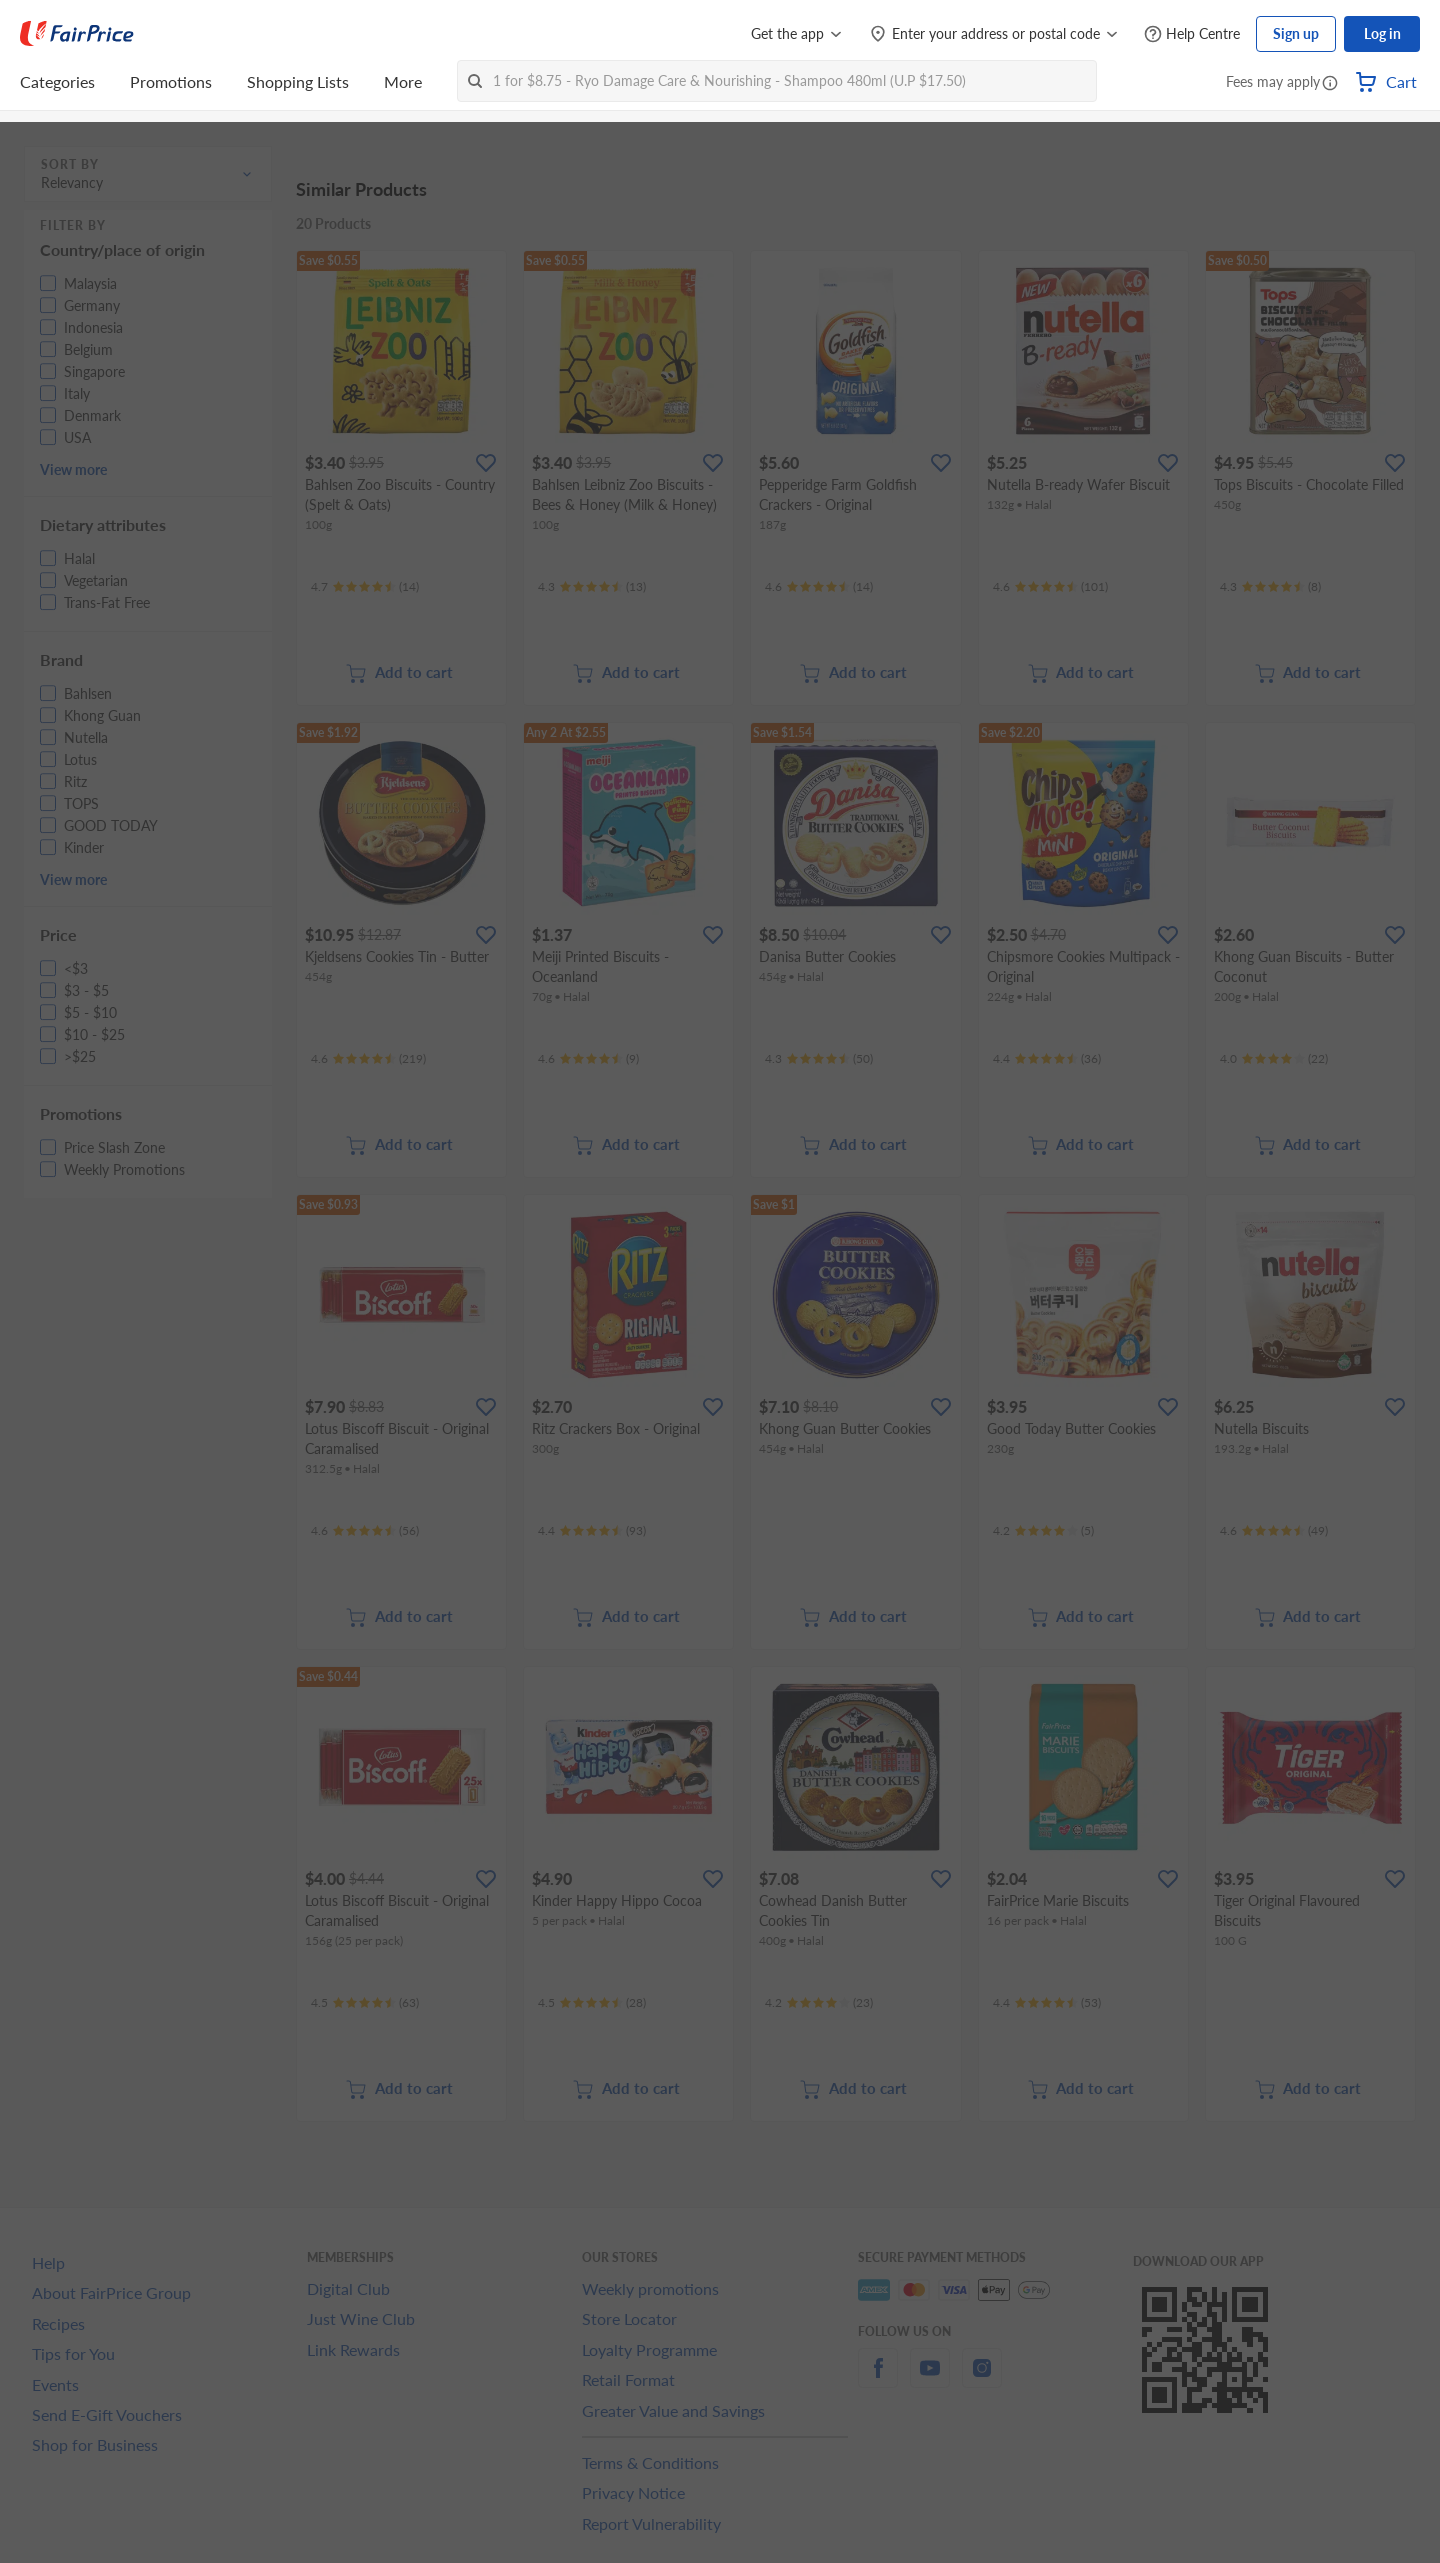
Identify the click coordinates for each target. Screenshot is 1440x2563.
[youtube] (930, 2379)
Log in (1382, 33)
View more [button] (73, 469)
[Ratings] (365, 587)
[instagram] (982, 2379)
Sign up (1296, 33)
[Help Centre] (1192, 34)
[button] (1330, 84)
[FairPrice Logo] (77, 34)
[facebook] (878, 2379)
